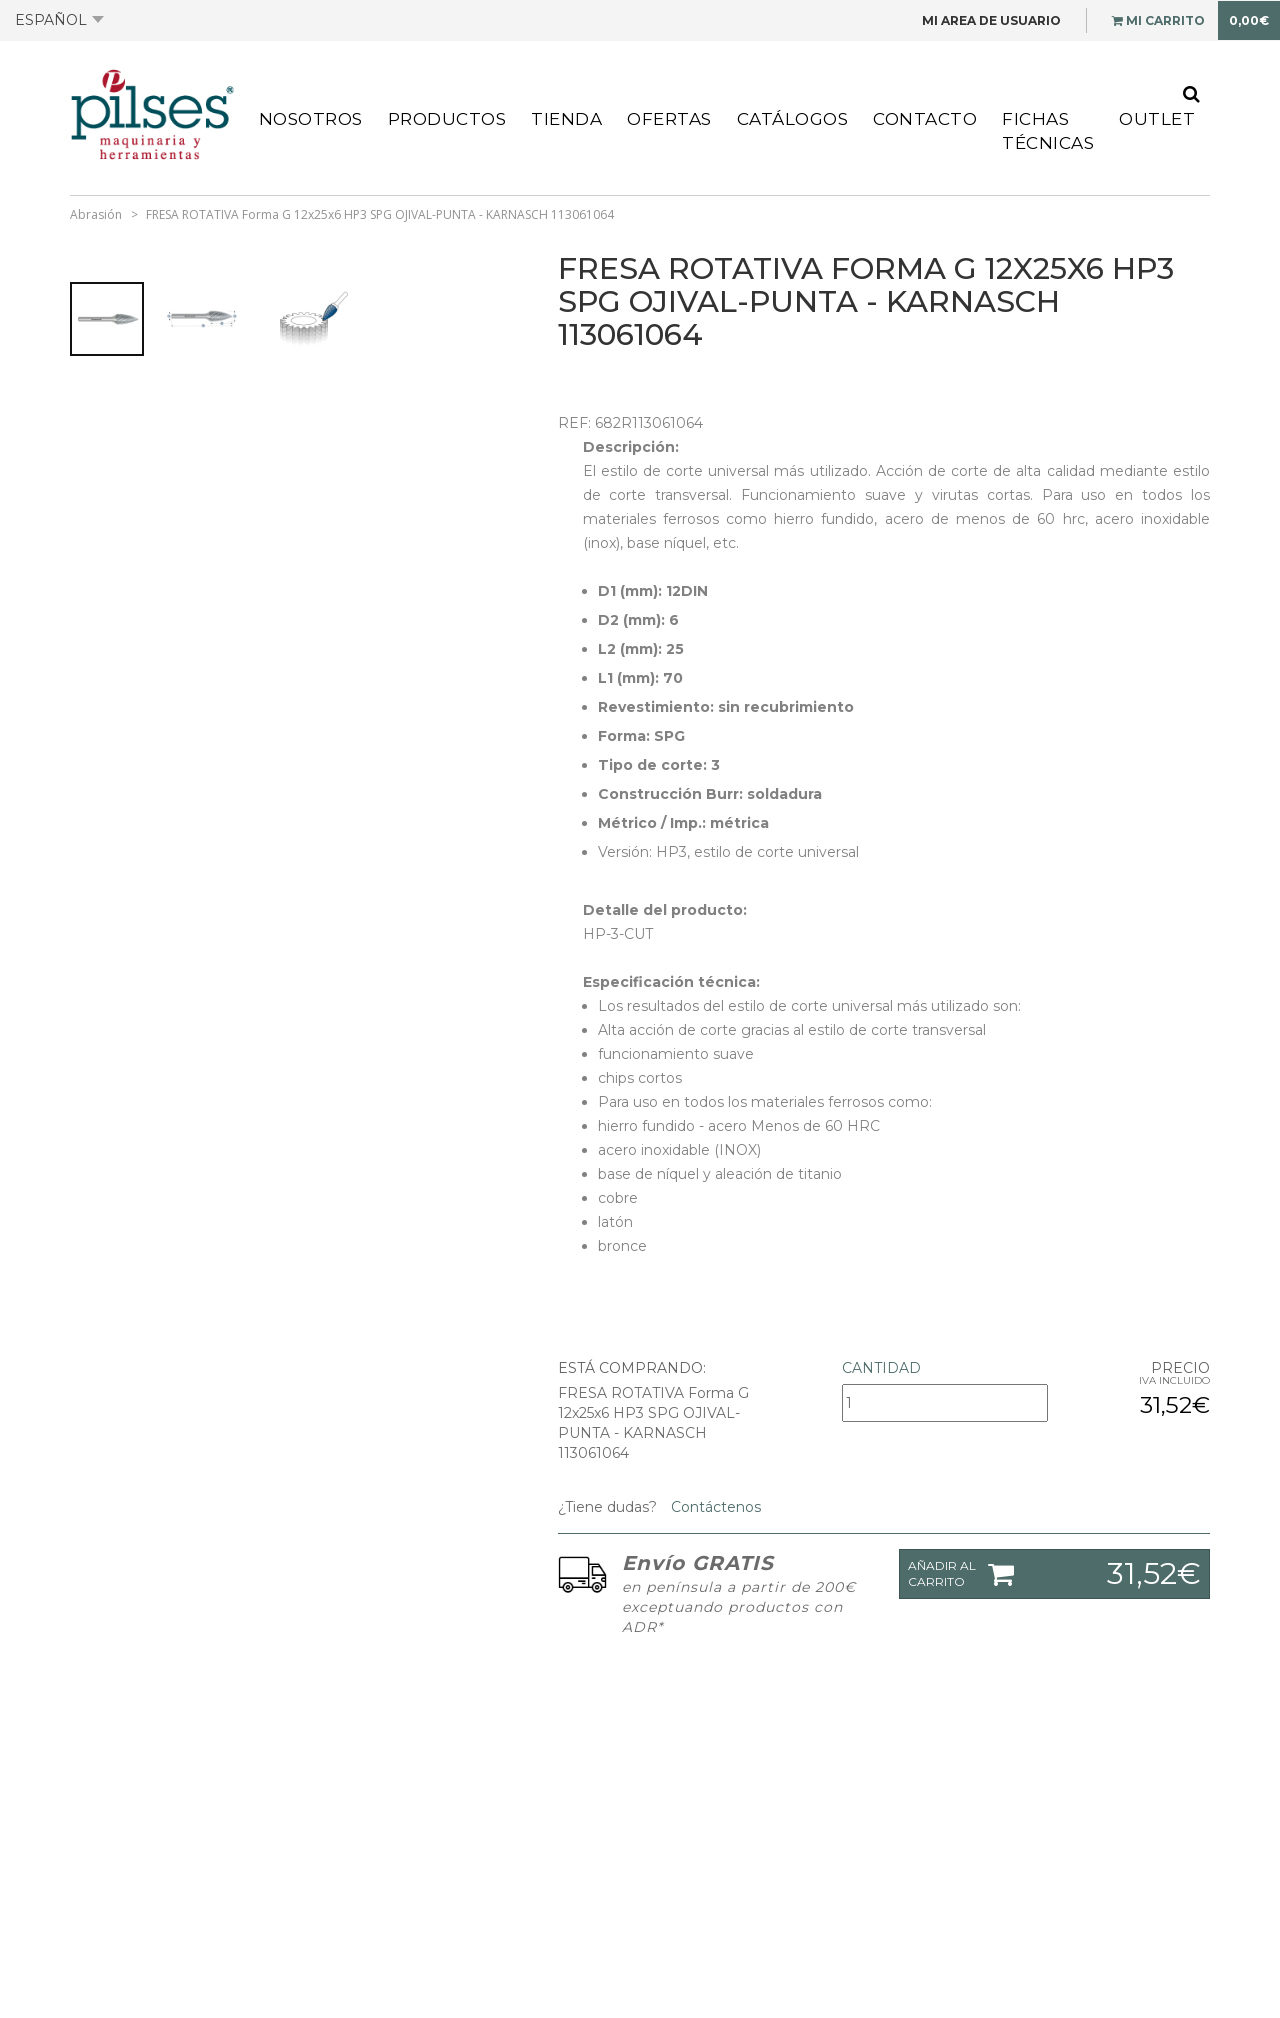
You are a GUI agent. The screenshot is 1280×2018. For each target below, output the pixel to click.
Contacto (925, 119)
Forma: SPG (641, 736)
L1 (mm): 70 (640, 678)
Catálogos (793, 119)
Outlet (1157, 119)
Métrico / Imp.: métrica (683, 823)
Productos (447, 119)
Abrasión (96, 214)
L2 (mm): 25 (641, 649)
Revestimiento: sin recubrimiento (726, 707)
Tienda (566, 119)
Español (59, 20)
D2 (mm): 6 (638, 620)
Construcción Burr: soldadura (710, 794)
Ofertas (669, 119)
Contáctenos (714, 1507)
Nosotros (311, 119)
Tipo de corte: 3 (659, 765)
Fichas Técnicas (1048, 131)
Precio (1180, 1368)
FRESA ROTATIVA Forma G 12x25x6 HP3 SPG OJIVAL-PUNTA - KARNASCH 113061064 (380, 214)
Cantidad (881, 1368)
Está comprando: (632, 1368)
